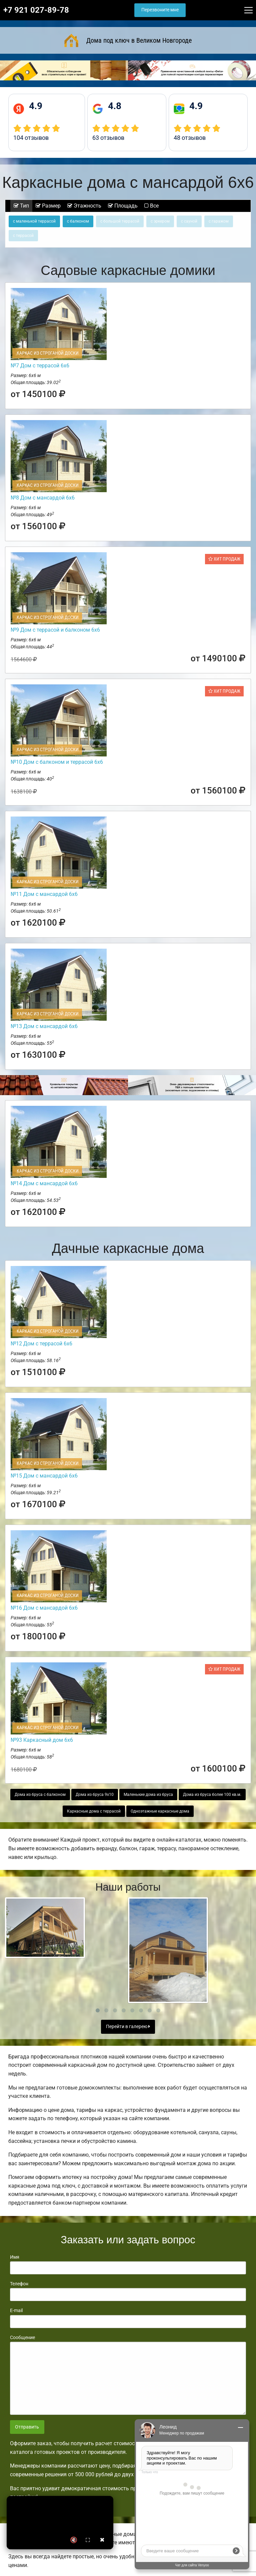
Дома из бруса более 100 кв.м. (212, 1794)
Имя (128, 2264)
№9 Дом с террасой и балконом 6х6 (55, 630)
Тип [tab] (21, 206)
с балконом (78, 221)
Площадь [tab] (123, 206)
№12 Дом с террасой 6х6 (41, 1343)
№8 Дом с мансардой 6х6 (43, 498)
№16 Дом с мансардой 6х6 (44, 1608)
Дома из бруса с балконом (40, 1794)
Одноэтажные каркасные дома (160, 1811)
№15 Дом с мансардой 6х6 (44, 1476)
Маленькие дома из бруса (148, 1794)
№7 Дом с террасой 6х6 (40, 365)
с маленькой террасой (34, 221)
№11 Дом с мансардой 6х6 (44, 894)
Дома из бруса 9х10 (95, 1794)
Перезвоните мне (160, 10)
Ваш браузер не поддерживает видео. (60, 2522)
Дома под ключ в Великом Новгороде (128, 40)
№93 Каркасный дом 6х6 (42, 1740)
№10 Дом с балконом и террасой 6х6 (57, 762)
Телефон (128, 2291)
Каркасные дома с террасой (94, 1811)
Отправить (27, 2427)
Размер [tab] (48, 206)
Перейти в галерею (128, 2026)
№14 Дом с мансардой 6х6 (44, 1183)
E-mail (128, 2318)
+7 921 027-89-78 (36, 10)
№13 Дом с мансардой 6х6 (44, 1026)
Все (151, 206)
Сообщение (128, 2375)
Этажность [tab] (84, 206)
